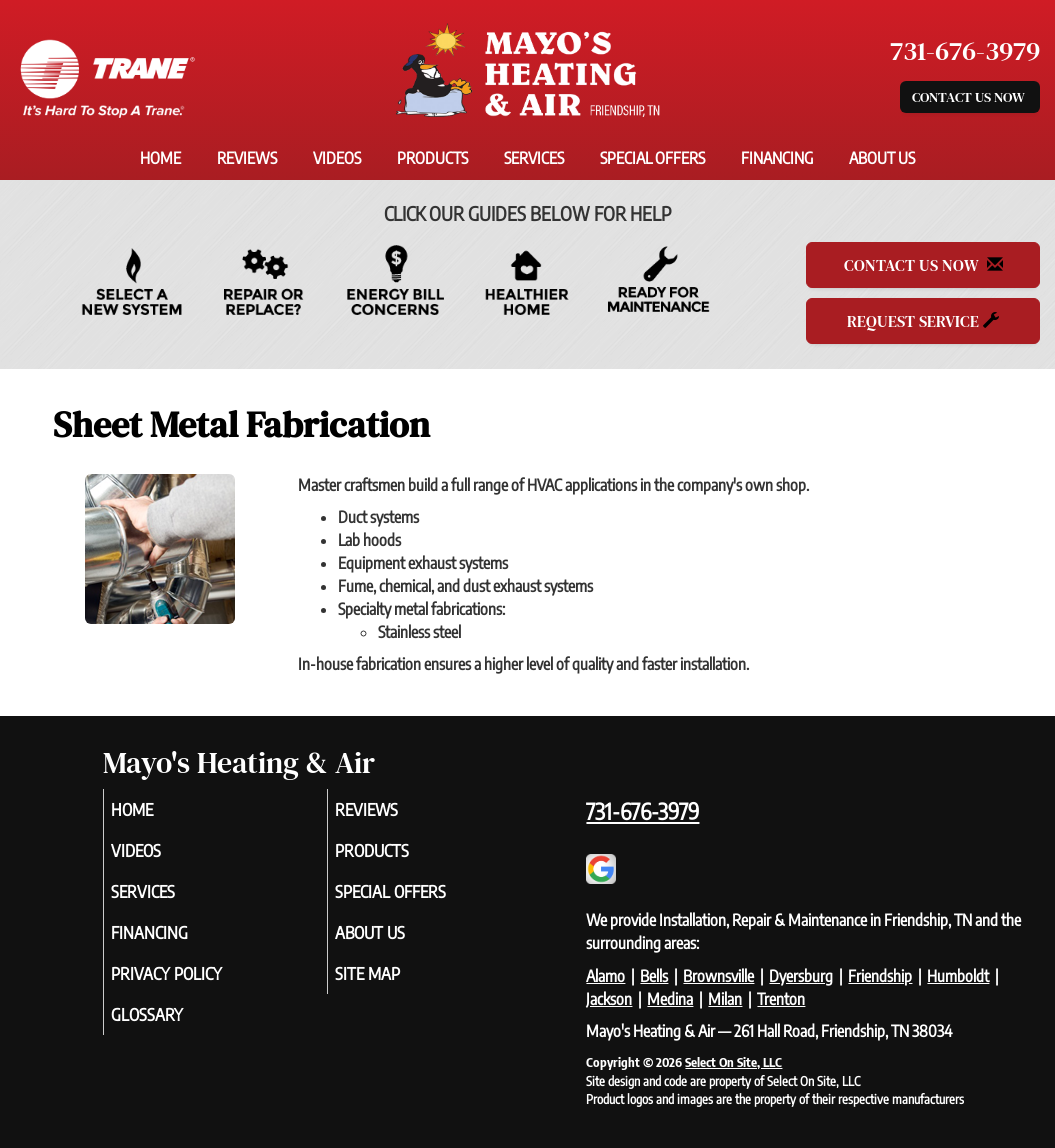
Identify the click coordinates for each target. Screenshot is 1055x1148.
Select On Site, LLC (733, 1062)
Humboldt (958, 976)
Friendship (880, 976)
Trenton (781, 999)
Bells (654, 976)
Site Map (395, 987)
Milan (725, 999)
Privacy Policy (196, 987)
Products (432, 158)
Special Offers (652, 158)
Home (160, 158)
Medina (670, 999)
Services (534, 158)
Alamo (605, 976)
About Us (882, 158)
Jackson (609, 999)
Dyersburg (801, 976)
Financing (777, 158)
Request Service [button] (923, 321)
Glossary (174, 1031)
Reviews (247, 158)
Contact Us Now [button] (970, 97)
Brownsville (718, 976)
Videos (337, 158)
